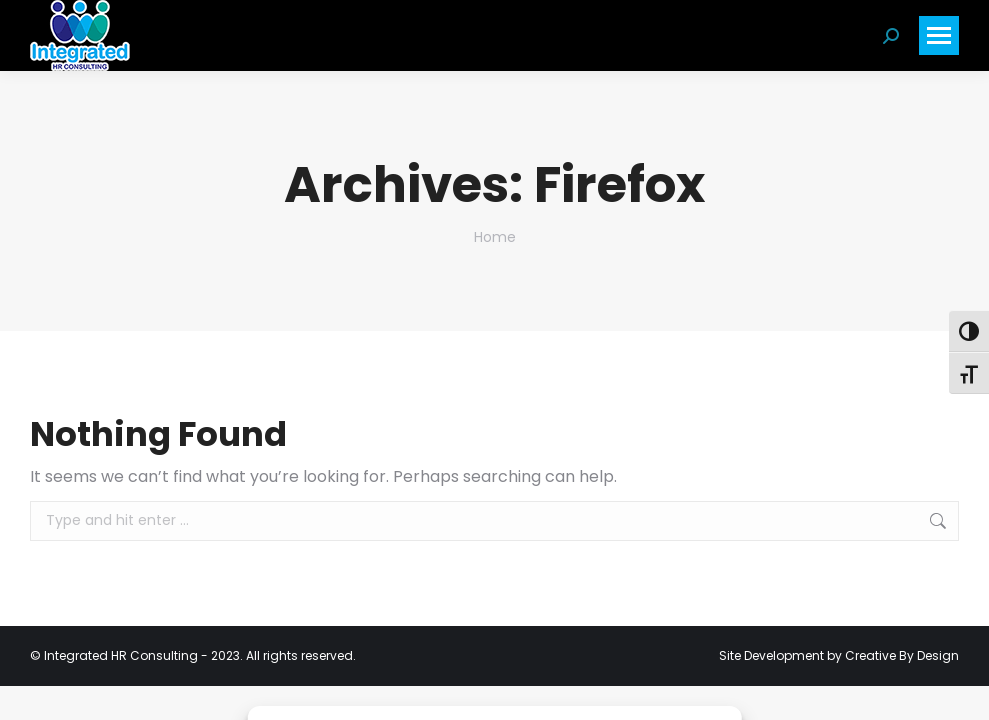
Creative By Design (902, 655)
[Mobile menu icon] (939, 35)
